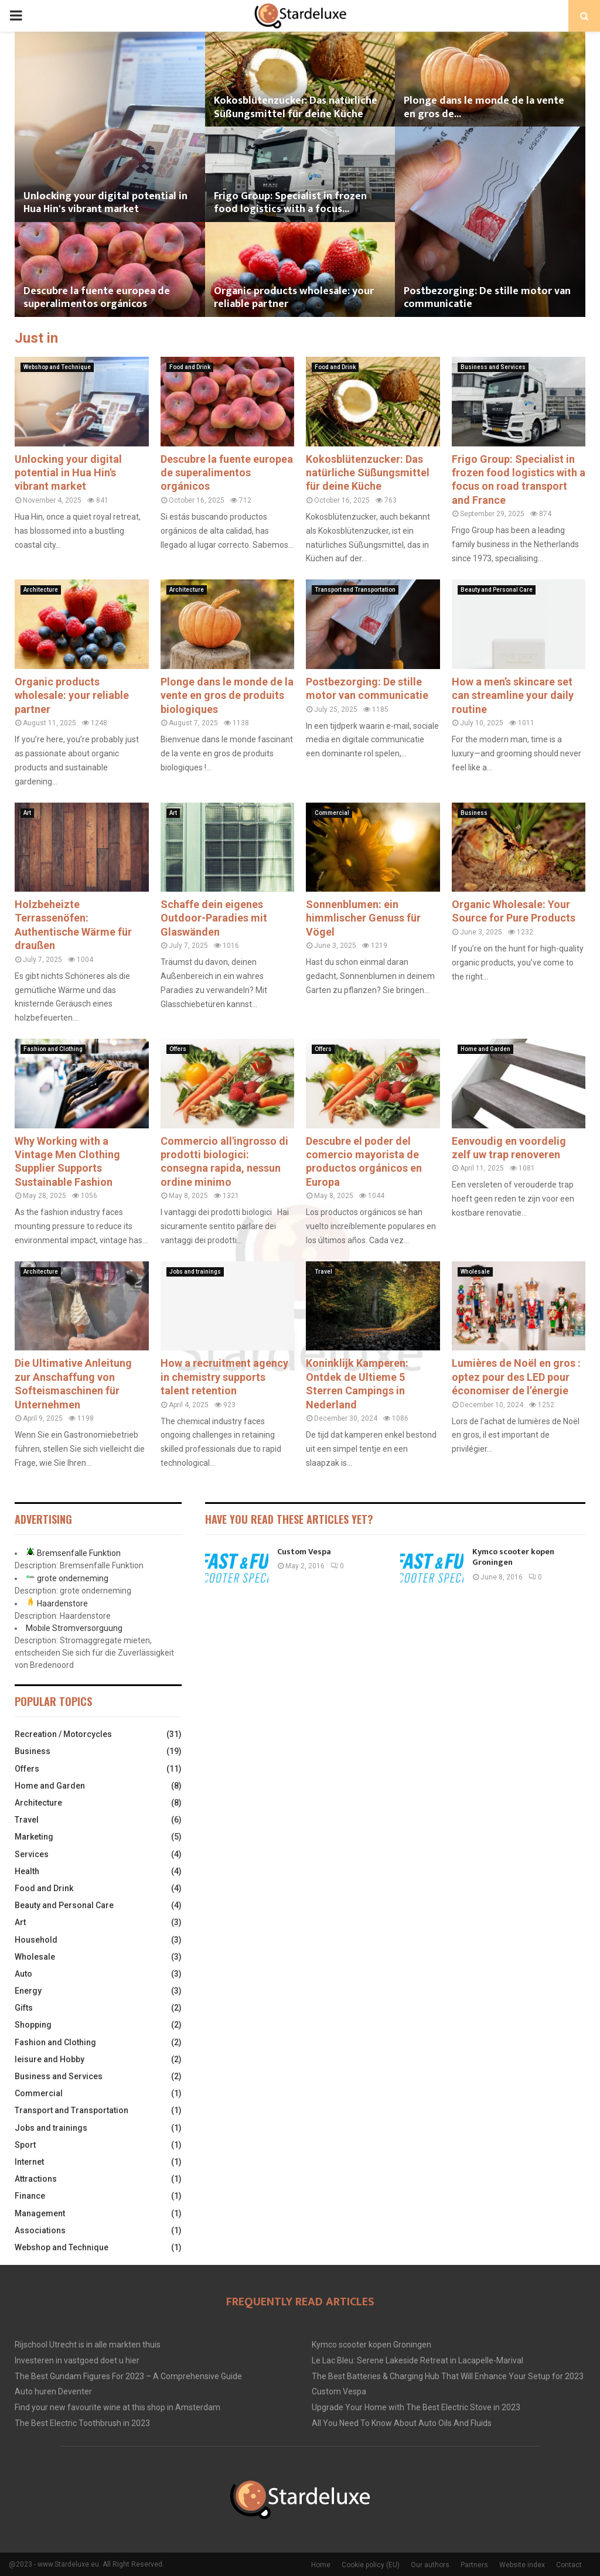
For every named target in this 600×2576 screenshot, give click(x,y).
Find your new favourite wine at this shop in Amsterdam (117, 2407)
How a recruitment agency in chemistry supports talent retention (224, 1377)
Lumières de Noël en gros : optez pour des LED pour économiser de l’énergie (516, 1377)
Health (27, 1871)
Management (40, 2213)
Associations (40, 2230)
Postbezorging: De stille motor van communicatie (487, 297)
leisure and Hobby (49, 2059)
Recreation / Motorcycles (63, 1734)
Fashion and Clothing (53, 1049)
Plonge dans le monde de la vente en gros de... (484, 107)
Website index (522, 2565)
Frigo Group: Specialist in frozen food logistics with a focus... (290, 203)
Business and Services (493, 367)
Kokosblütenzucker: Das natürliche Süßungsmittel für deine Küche (295, 107)
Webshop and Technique (57, 367)
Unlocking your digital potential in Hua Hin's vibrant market (105, 203)
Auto (23, 1973)
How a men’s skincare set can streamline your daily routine (513, 695)
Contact (569, 2565)
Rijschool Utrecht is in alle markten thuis (88, 2344)
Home (320, 2565)
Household (36, 1939)
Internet (29, 2161)
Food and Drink (189, 367)
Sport (25, 2144)
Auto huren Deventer (53, 2391)
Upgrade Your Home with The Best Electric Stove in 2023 (416, 2407)
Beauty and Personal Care (497, 589)
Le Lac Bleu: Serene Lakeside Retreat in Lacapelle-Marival (417, 2360)
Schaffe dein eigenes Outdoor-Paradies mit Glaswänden (214, 918)
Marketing (34, 1836)
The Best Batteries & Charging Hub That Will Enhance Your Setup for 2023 (448, 2376)
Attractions (36, 2178)
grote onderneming (72, 1578)
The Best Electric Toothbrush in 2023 (82, 2423)
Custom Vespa (304, 1551)
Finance (30, 2195)
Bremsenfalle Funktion (79, 1553)
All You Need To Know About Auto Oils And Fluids (402, 2423)
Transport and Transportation (355, 589)
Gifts (24, 2007)
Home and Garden (485, 1049)
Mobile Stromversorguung (74, 1628)
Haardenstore (62, 1603)
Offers (177, 1049)
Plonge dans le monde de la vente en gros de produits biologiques (227, 695)
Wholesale (475, 1271)
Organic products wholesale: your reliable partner (294, 297)
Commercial (332, 813)
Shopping (33, 2024)
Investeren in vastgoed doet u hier (77, 2360)
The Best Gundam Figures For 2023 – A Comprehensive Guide (128, 2376)
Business (474, 813)
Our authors (430, 2565)
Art (27, 813)
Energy (28, 1990)
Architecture (40, 589)
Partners (474, 2565)
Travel (323, 1271)
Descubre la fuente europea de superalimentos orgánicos (96, 297)
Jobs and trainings (195, 1271)
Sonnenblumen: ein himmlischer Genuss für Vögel (363, 918)
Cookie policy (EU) (371, 2565)
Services (32, 1854)
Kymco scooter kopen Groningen (513, 1557)
